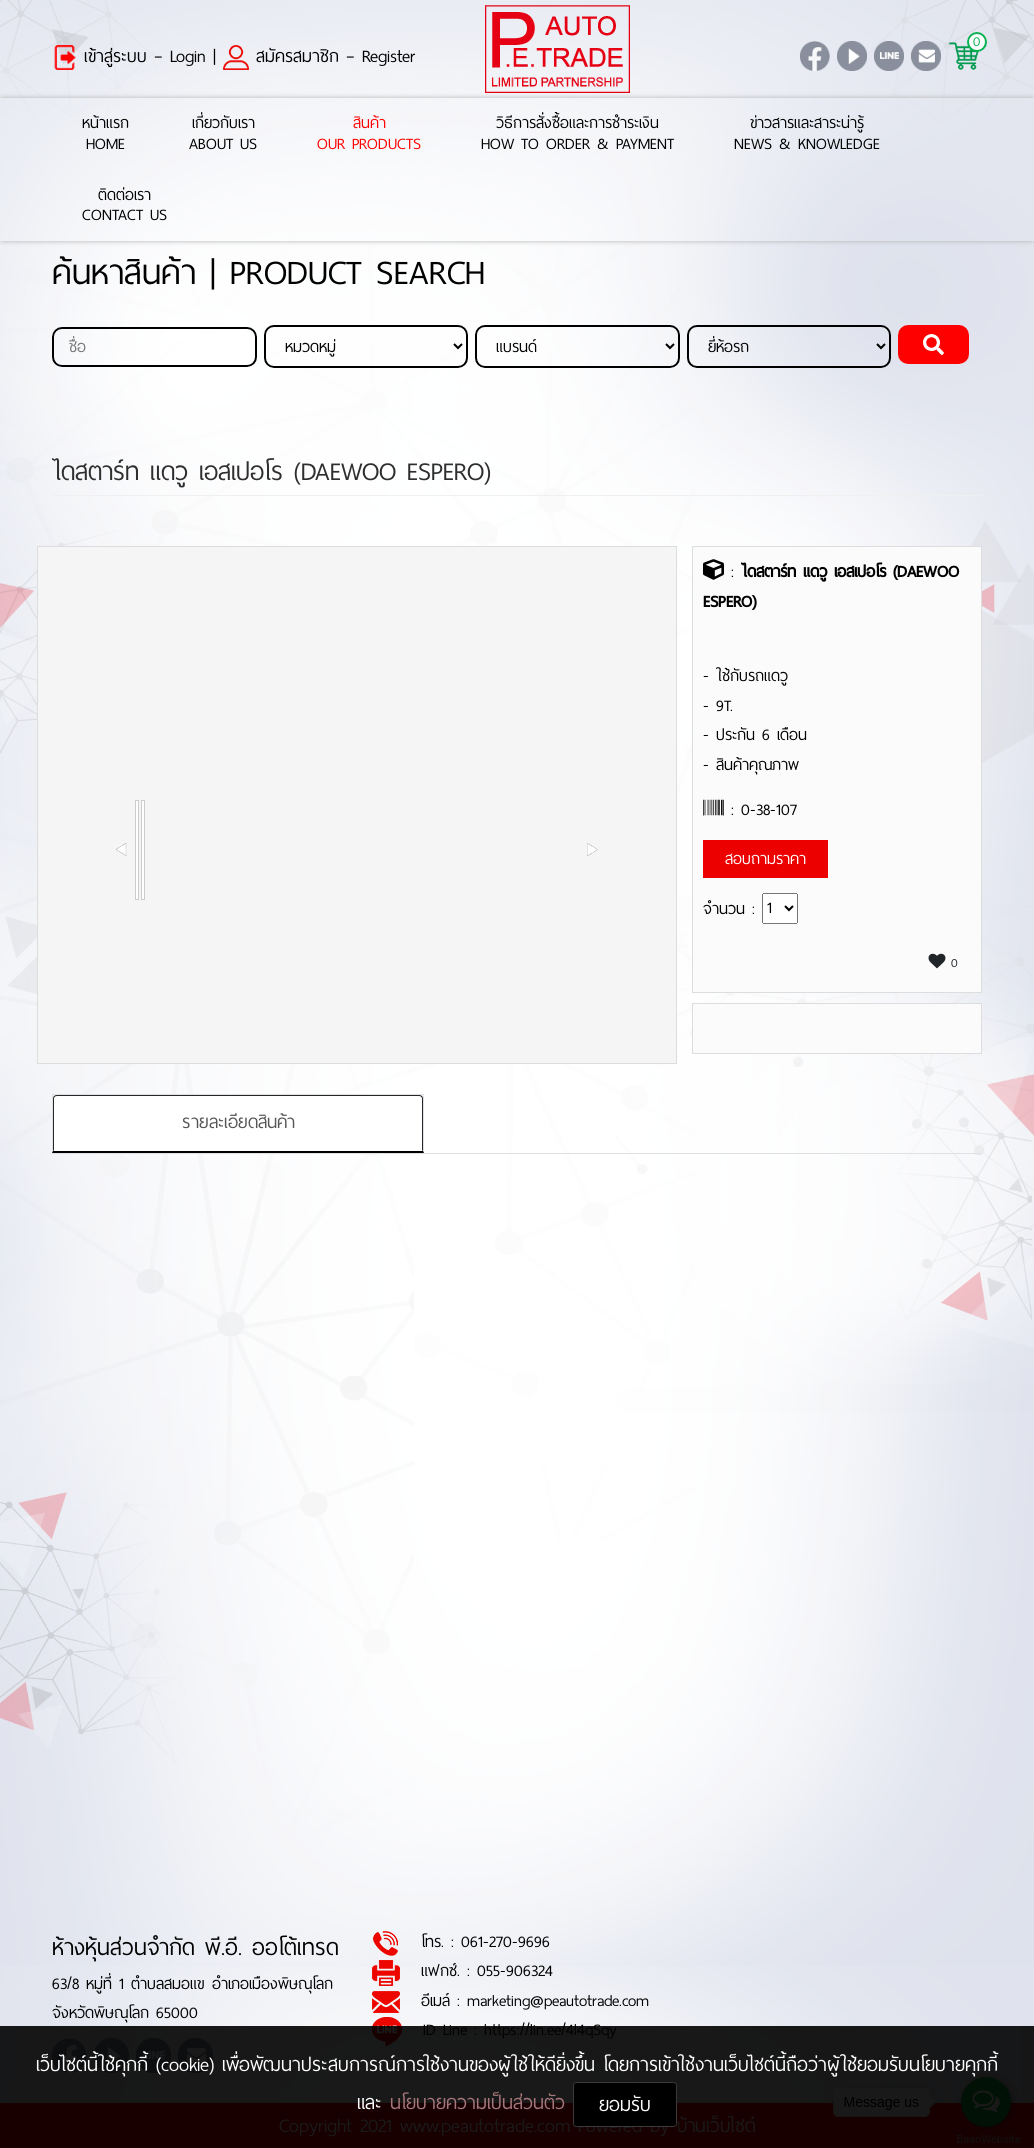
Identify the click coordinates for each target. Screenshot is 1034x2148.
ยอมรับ (625, 2104)
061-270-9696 (505, 1942)
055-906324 (515, 1971)
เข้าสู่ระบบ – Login (129, 56)
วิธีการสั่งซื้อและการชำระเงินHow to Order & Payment (577, 134)
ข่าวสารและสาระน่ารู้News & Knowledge (807, 134)
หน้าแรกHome (105, 134)
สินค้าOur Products (369, 134)
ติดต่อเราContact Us (124, 206)
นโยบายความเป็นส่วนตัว (481, 2102)
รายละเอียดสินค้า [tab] (238, 1123)
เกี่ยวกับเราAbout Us (223, 134)
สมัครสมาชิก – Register (319, 56)
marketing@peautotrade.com (558, 2000)
